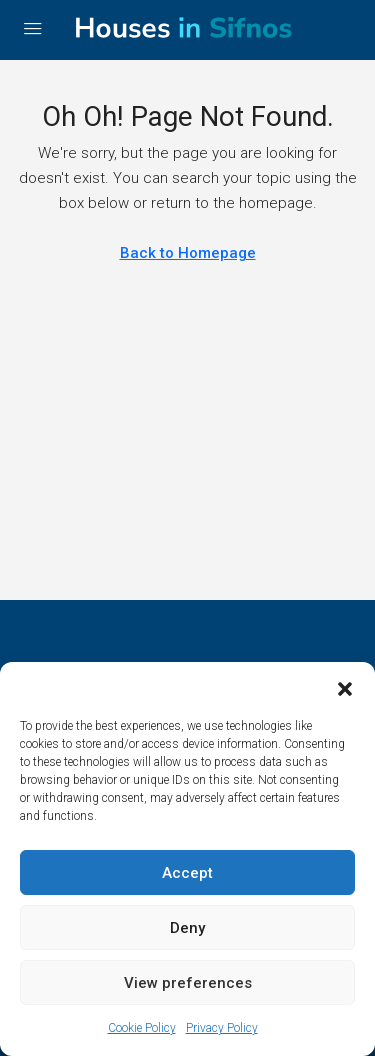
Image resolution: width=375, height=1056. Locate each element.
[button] (345, 687)
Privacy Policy (222, 1028)
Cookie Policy (142, 1028)
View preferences (188, 983)
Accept (187, 873)
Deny (187, 928)
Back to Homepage (188, 253)
